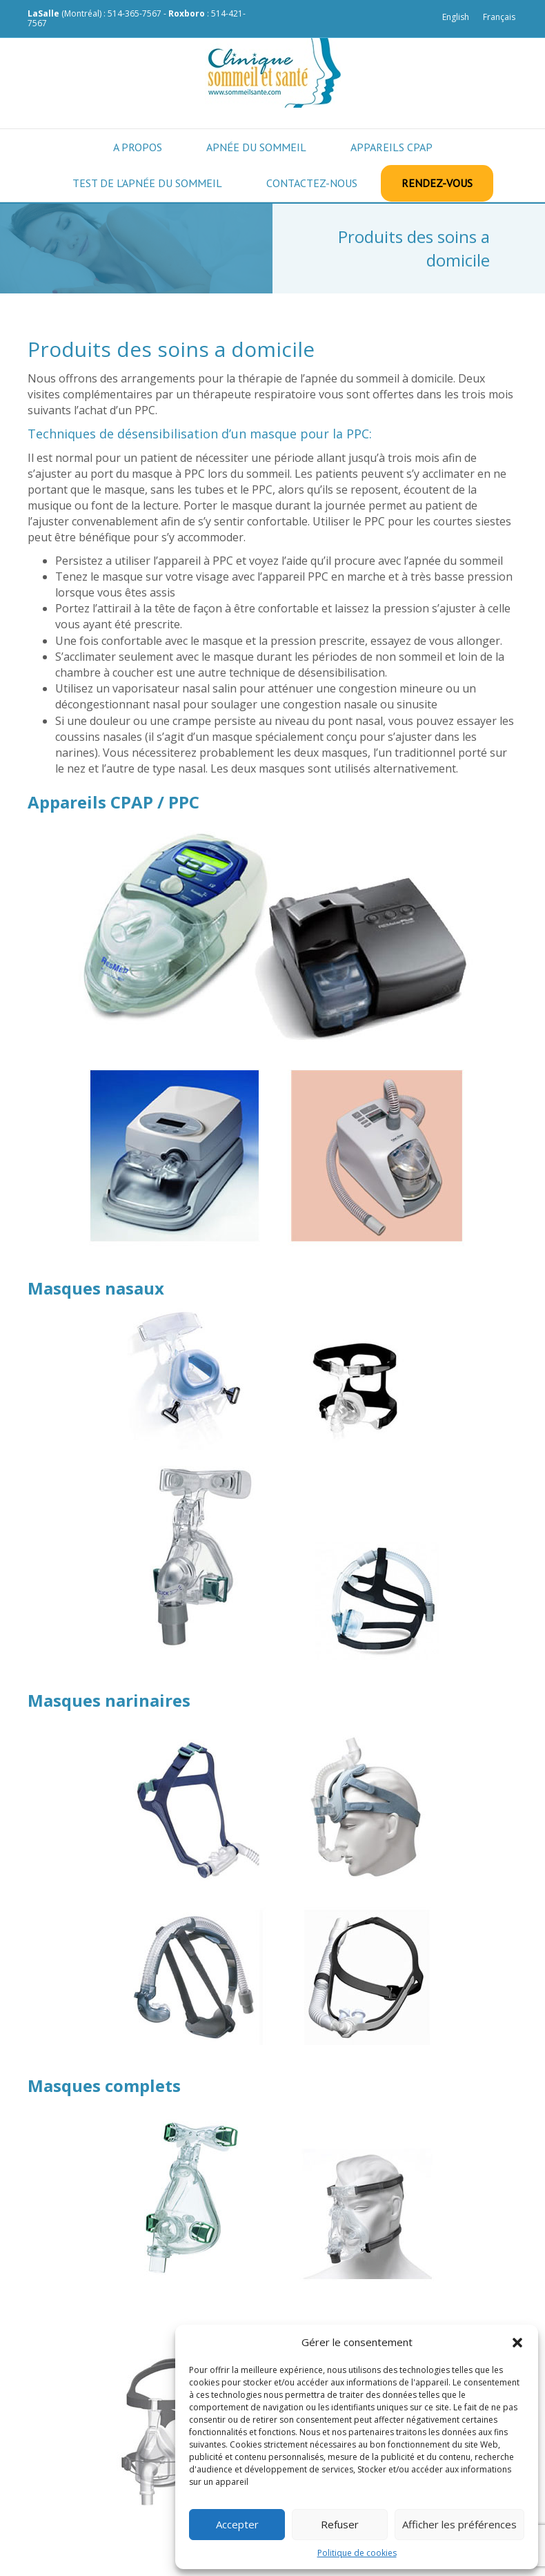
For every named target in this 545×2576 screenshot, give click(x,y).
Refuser (340, 2524)
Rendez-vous (437, 183)
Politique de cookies (357, 2553)
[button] (517, 2343)
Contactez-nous (311, 183)
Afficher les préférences (459, 2524)
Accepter (237, 2524)
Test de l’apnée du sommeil (147, 183)
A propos (137, 147)
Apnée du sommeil (256, 147)
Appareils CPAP (391, 147)
